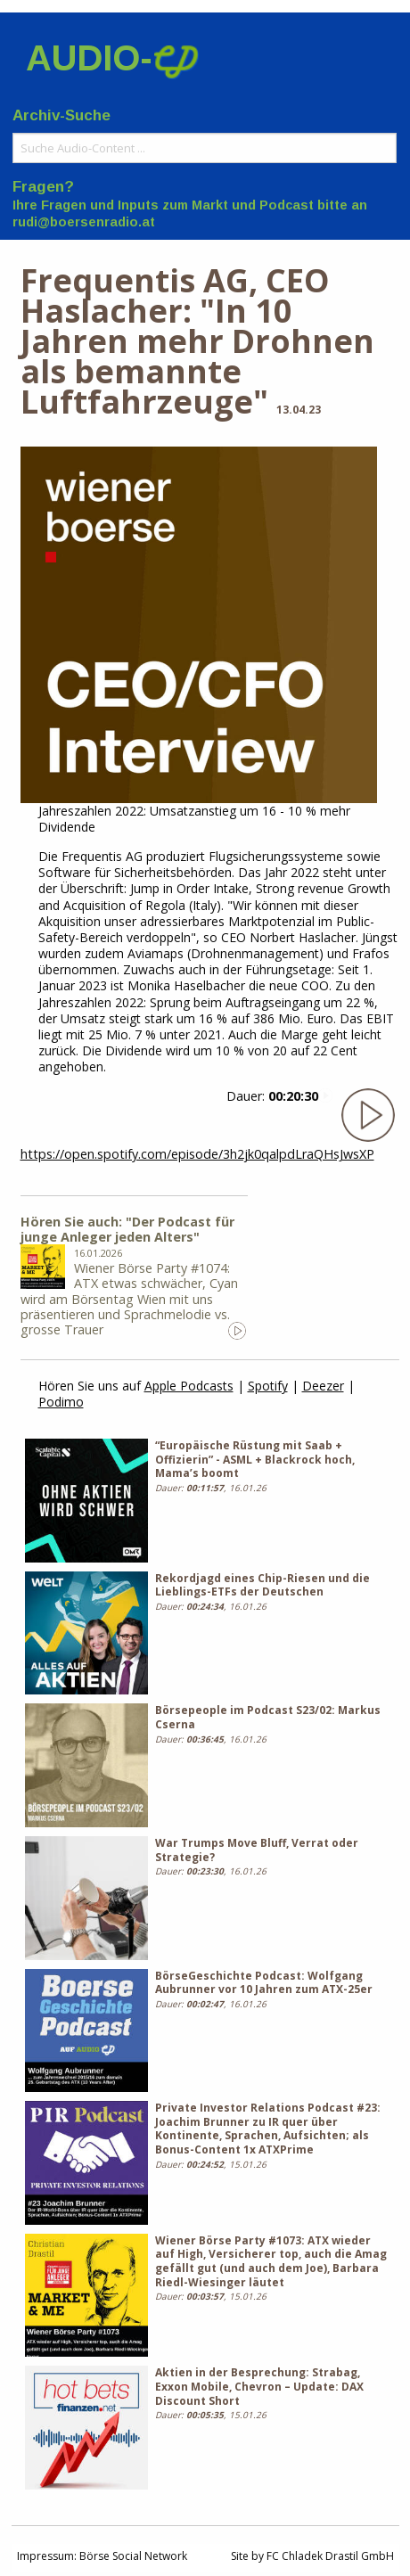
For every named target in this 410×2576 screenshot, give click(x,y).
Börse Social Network (133, 2556)
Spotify (268, 1385)
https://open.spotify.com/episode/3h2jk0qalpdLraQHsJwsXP (197, 1153)
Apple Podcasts (189, 1385)
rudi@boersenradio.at (83, 222)
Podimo (61, 1401)
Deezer (323, 1385)
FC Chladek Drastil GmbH (330, 2556)
